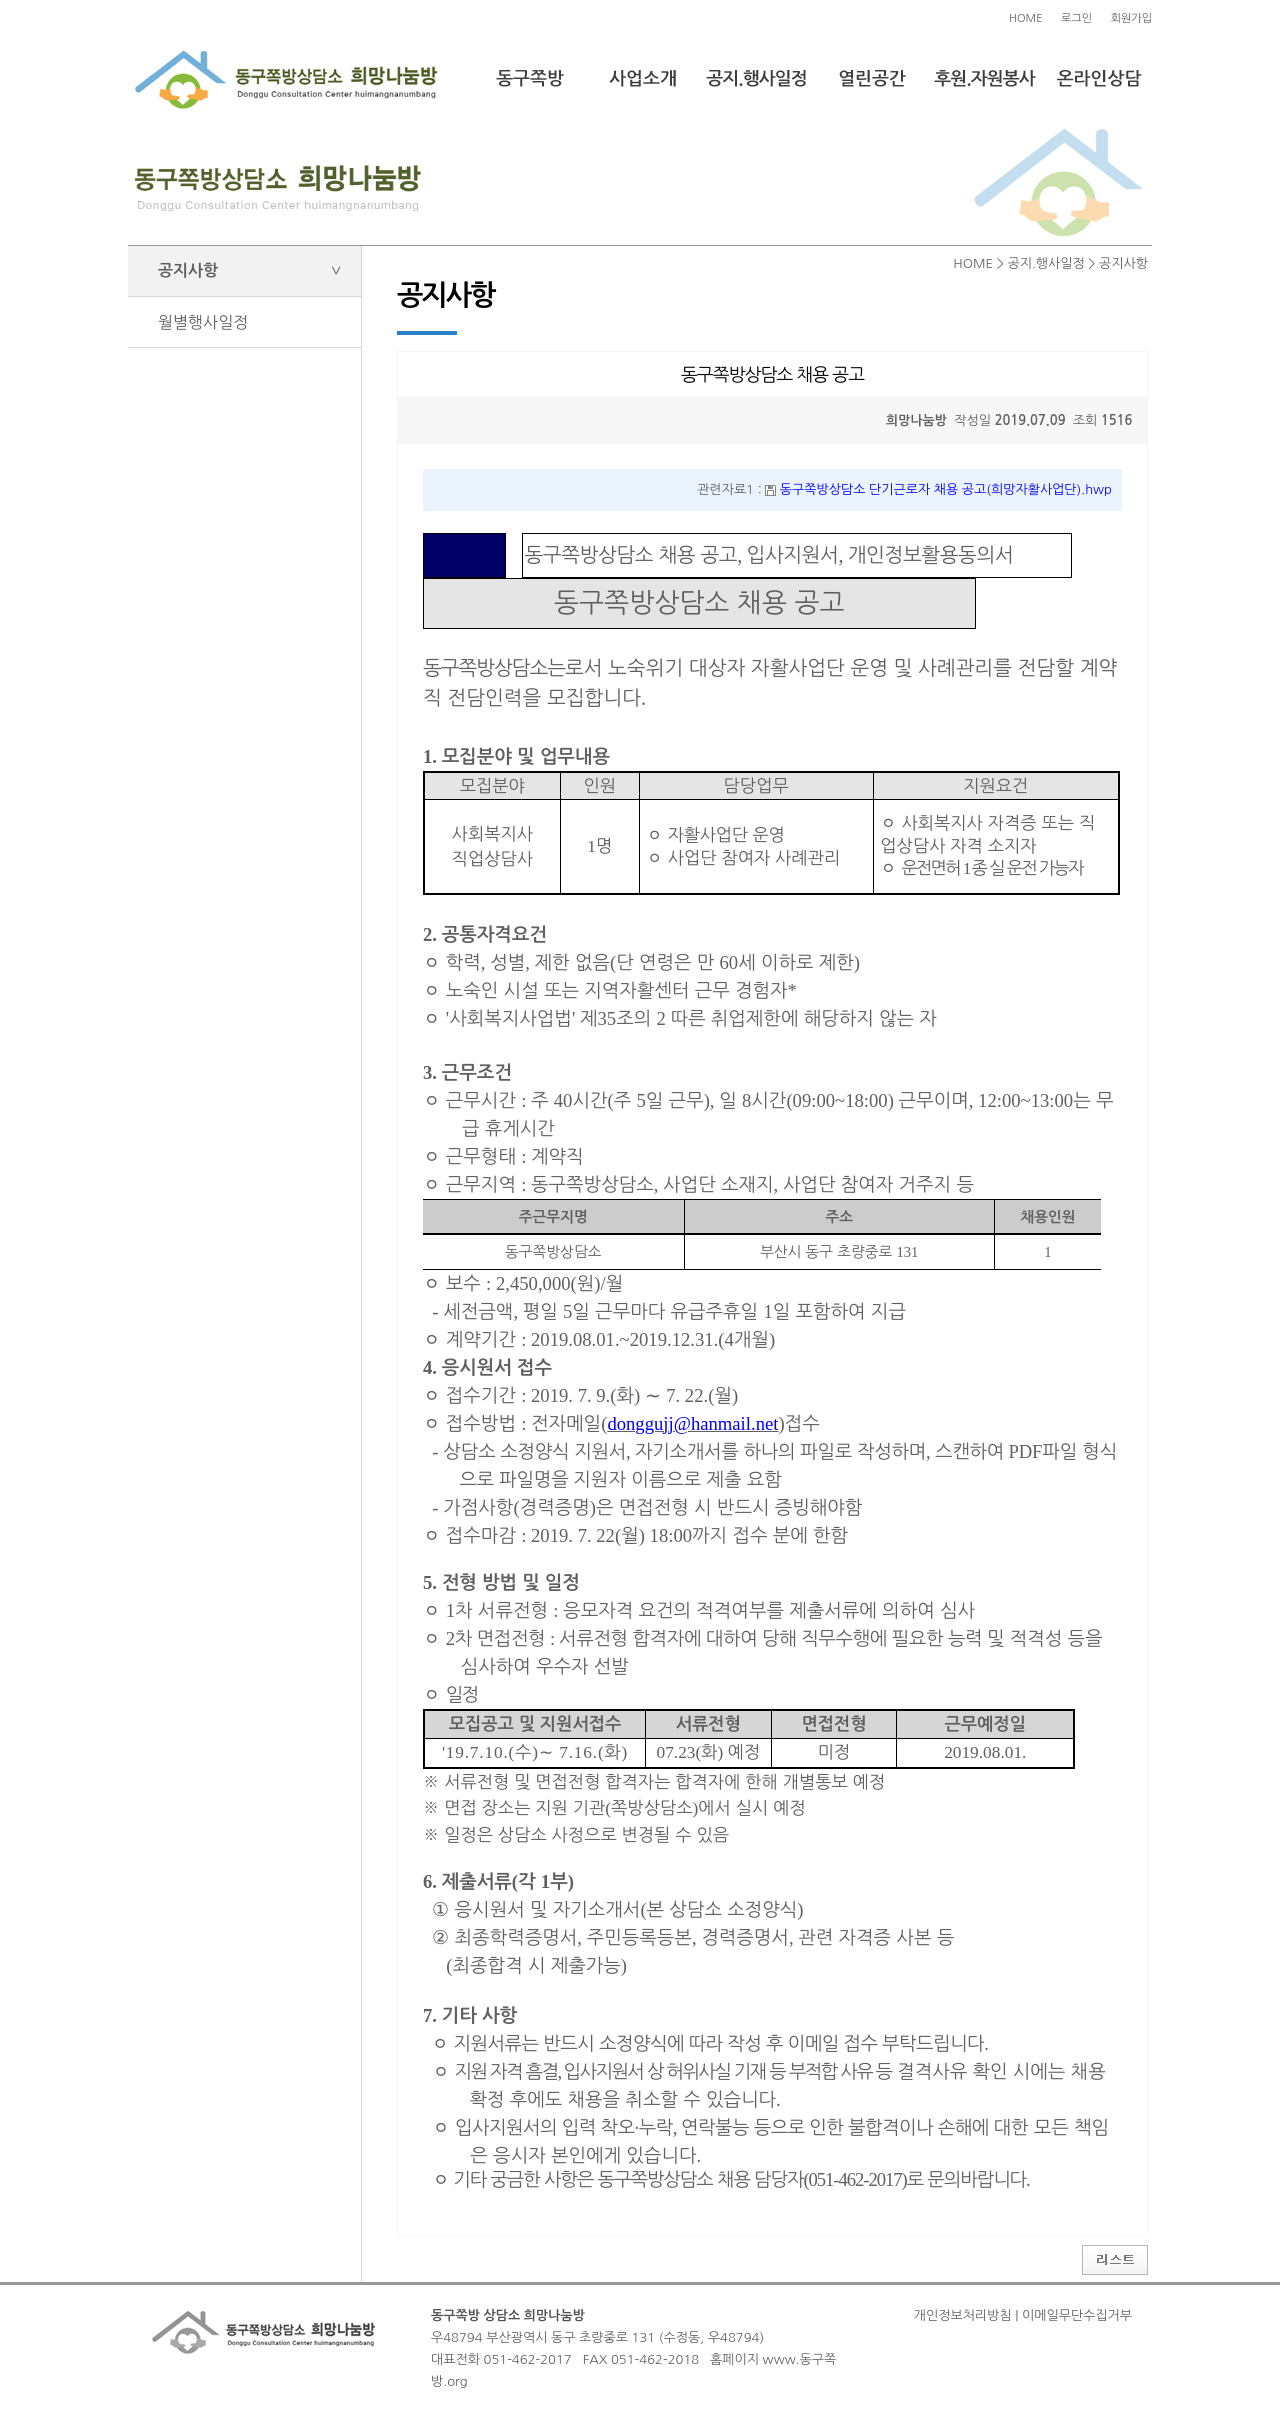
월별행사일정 (203, 322)
